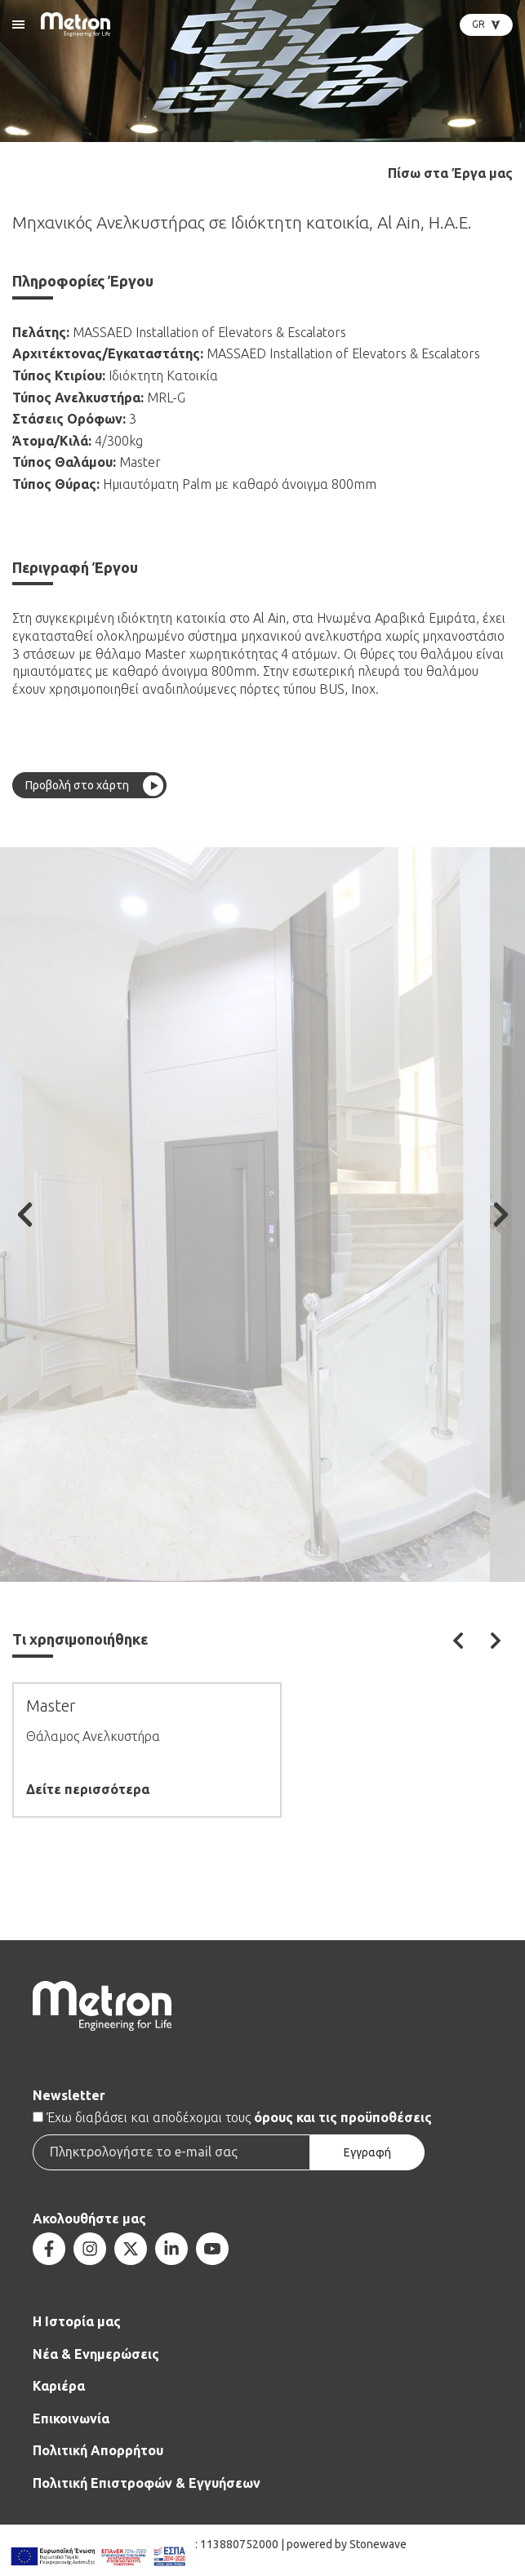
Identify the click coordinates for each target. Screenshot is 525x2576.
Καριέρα (59, 2385)
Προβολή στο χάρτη (77, 785)
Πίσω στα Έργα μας (450, 173)
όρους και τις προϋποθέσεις (343, 2117)
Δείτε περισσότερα (87, 1790)
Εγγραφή (367, 2152)
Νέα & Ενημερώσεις (96, 2354)
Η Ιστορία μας (77, 2321)
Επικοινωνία (71, 2418)
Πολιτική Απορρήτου (98, 2450)
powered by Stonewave (347, 2544)
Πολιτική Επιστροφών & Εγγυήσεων (146, 2483)
